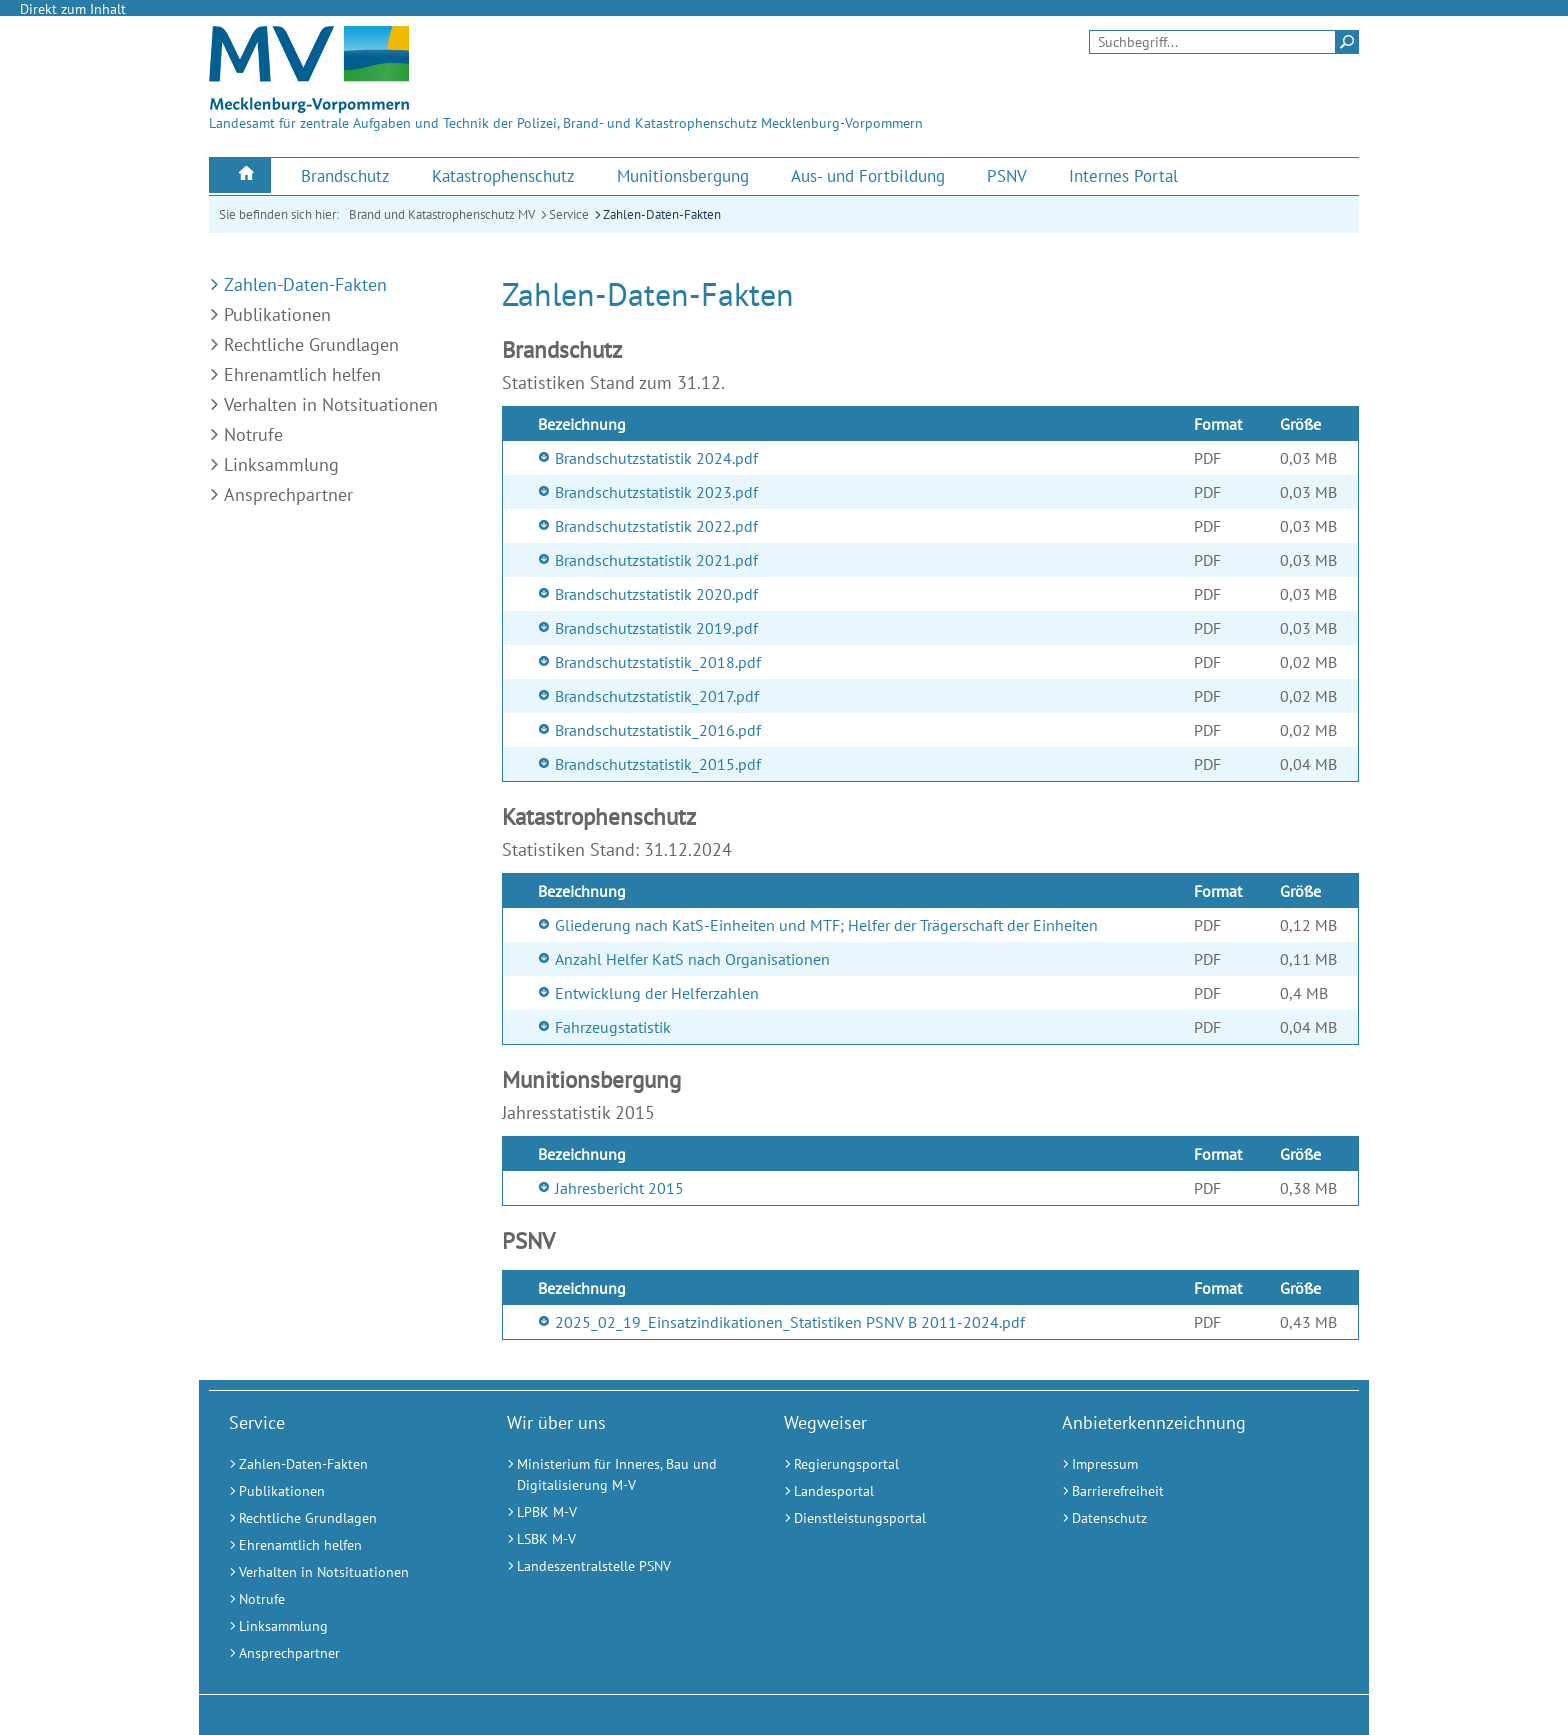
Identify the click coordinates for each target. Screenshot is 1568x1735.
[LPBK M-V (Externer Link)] (621, 1512)
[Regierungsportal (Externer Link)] (898, 1464)
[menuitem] (240, 175)
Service (569, 214)
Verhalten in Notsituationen (331, 404)
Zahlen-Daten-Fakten (662, 214)
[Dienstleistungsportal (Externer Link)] (898, 1518)
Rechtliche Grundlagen (311, 344)
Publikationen (277, 314)
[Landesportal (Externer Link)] (898, 1491)
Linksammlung (281, 464)
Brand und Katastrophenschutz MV (442, 214)
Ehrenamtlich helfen (302, 374)
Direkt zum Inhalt (73, 9)
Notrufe (253, 434)
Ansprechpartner (288, 494)
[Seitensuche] (1224, 42)
